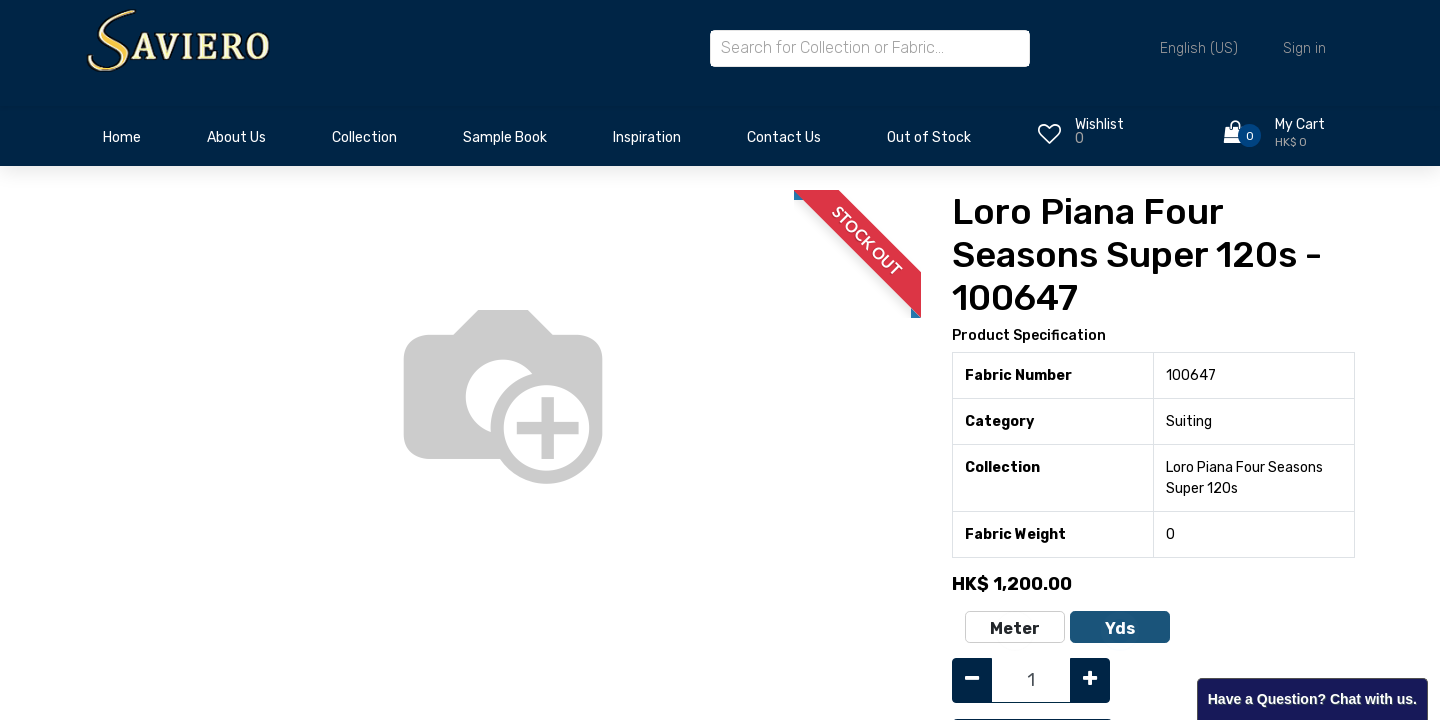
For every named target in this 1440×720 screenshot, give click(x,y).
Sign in (1304, 48)
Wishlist (1099, 124)
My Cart (1300, 124)
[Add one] (1090, 680)
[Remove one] (972, 680)
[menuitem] (122, 143)
